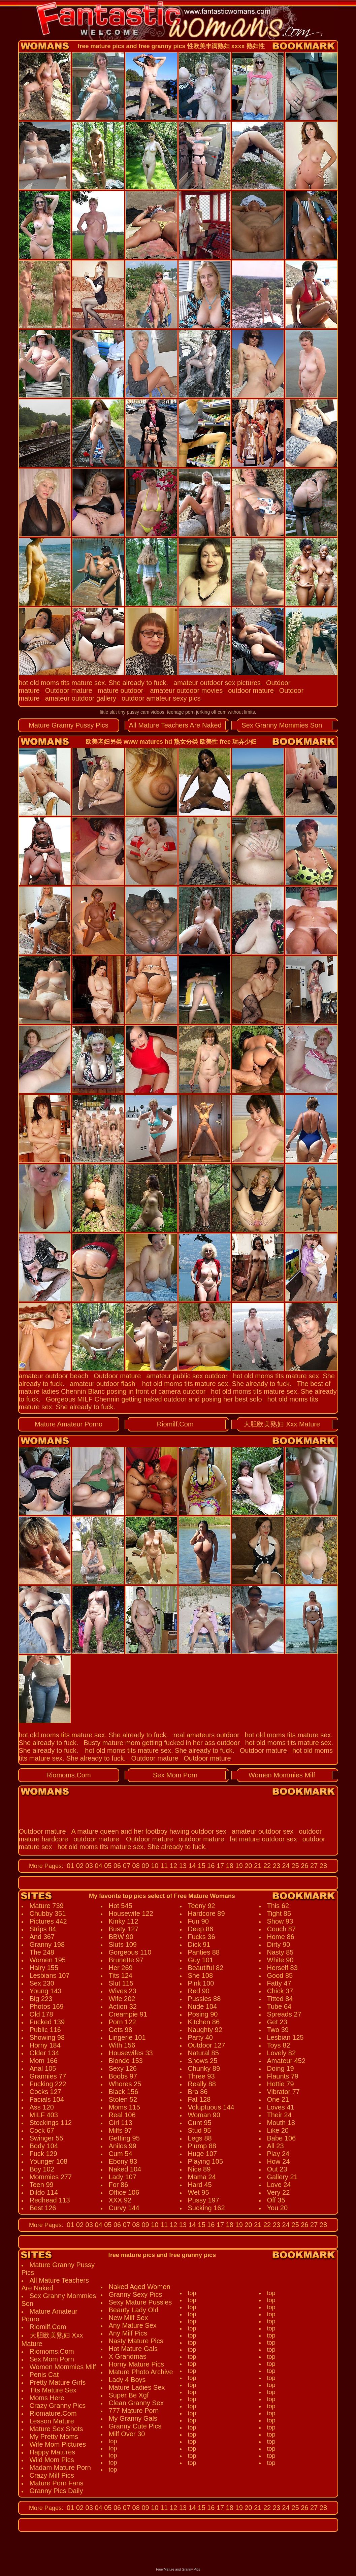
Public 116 (45, 2029)
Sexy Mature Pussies (140, 2302)
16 (210, 1865)
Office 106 (124, 2192)
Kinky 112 (123, 1921)
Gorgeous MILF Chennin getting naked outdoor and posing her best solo (154, 1399)
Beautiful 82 (206, 1967)
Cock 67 (42, 2130)
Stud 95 (199, 2130)
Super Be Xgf (129, 2395)
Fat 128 (199, 2099)
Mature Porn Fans (57, 2483)
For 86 (118, 2184)
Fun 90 (198, 1921)
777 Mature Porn (134, 2410)
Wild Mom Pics (52, 2460)
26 (304, 1865)
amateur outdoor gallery (80, 698)
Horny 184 (45, 2045)
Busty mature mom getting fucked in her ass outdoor (162, 1742)
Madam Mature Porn (60, 2467)
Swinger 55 (46, 2138)
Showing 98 (47, 2037)
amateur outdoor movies (186, 690)
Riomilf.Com (175, 1424)
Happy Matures (52, 2452)
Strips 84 (43, 1929)
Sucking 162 (206, 2208)
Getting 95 (124, 2138)
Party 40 (200, 2037)
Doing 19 (280, 2068)
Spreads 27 (284, 2014)
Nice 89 (199, 2169)
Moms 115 (124, 2107)
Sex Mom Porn (175, 1775)
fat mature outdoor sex (263, 1839)
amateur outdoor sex (262, 1831)
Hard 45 (200, 2184)
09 (144, 1865)
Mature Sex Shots (56, 2429)
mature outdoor (120, 690)
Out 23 (277, 2169)
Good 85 (280, 1975)
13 (182, 1865)
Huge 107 (202, 2153)
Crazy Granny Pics (58, 2405)
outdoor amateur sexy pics (161, 698)
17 (219, 1865)
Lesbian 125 (285, 2037)
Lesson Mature (52, 2421)
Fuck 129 (43, 2153)
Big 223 (41, 1998)
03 (88, 1865)
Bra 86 (198, 2091)
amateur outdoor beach (54, 1376)
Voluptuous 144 (211, 2107)
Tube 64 (279, 2006)
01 (70, 1865)
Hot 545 (120, 1905)
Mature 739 (47, 1905)
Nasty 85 (280, 1952)
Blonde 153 (126, 2060)
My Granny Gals (133, 2418)
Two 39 (278, 2029)
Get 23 (277, 2022)
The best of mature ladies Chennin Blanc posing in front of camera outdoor (175, 1387)
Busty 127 (124, 1929)
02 (79, 1865)
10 (154, 1865)
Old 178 (41, 2014)
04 (97, 1865)
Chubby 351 (48, 1913)
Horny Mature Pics (136, 2364)
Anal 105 (43, 2068)
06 (116, 1865)
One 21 (278, 2099)
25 (294, 1865)
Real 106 (122, 2115)
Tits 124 (120, 1975)
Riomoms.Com (68, 1775)
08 (135, 1865)
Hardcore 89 (206, 1913)
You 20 (277, 2208)
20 (247, 1865)
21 (257, 1865)
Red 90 (199, 1991)
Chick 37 (280, 1991)
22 (266, 1865)
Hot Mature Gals (133, 2348)
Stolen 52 (123, 2099)
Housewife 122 (131, 1913)
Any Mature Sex (133, 2325)
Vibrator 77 (283, 2091)
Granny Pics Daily (56, 2490)
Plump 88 (202, 2146)
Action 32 (123, 2006)
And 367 (42, 1936)
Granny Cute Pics (135, 2426)
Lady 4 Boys (127, 2379)
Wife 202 (122, 1998)
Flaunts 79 (282, 2076)
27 (313, 1865)
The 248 (42, 1952)
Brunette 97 (126, 1960)
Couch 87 (281, 1929)
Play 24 (278, 2153)
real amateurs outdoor (206, 1735)
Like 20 (278, 2130)
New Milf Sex (128, 2317)
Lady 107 (122, 2177)
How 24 (278, 2161)
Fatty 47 (279, 1983)
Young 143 (46, 1991)
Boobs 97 (123, 2076)
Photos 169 (47, 2006)
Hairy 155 (44, 1967)
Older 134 (44, 2053)
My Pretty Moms (54, 2436)
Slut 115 (121, 1983)
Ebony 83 (123, 2161)
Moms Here (47, 2398)
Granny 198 (47, 1944)
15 (200, 1865)
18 (228, 1865)
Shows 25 (203, 2060)
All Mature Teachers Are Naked (175, 725)
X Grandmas (128, 2356)
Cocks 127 (46, 2091)
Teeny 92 (201, 1905)
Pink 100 (201, 1983)
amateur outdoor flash (102, 1383)
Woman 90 (204, 2115)
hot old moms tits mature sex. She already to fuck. (93, 682)
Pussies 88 (204, 1998)
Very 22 (278, 2192)
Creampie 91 (128, 2014)
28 (322, 1865)
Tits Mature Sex (53, 2390)
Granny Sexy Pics (135, 2294)
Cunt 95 (200, 2122)
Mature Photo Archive (141, 2372)
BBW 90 (121, 1936)
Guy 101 (201, 1960)
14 (191, 1865)
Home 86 (280, 1936)
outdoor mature (251, 690)
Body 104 (44, 2146)
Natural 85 (203, 2053)
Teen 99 (42, 2184)
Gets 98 (120, 2029)
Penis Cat (44, 2374)
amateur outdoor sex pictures (217, 682)
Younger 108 (49, 2161)
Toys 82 (278, 2045)
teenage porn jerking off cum (197, 712)
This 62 (278, 1905)
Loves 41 (280, 2107)
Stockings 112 (51, 2122)
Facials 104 (47, 2099)
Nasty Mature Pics (136, 2341)
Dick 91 (199, 1944)
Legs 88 (200, 2138)
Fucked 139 (47, 2022)
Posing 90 (203, 2014)
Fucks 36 (201, 1936)
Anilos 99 (122, 2146)
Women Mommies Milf (282, 1775)
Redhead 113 (50, 2200)
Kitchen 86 (204, 2022)
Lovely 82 (281, 2053)
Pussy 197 (203, 2200)
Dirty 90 (278, 1944)
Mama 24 (202, 2177)
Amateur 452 (286, 2060)
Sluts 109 (123, 1944)
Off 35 (276, 2200)
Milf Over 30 (127, 2434)
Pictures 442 (48, 1921)
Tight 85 (279, 1913)
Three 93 (201, 2076)
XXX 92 (120, 2200)
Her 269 (121, 1967)
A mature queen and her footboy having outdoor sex (148, 1831)
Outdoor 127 (206, 2045)
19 (238, 1865)
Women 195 (48, 1960)
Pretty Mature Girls (58, 2382)
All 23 (275, 2146)
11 (163, 1865)
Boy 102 (42, 2169)
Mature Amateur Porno (68, 1424)
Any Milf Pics (128, 2333)
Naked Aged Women (139, 2286)
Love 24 (279, 2184)
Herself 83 (282, 1967)
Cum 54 (120, 2153)
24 (285, 1865)
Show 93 (280, 1921)
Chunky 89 (204, 2068)
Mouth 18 (281, 2122)
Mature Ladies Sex (137, 2387)
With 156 (122, 2045)
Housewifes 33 (131, 2053)
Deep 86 (201, 1929)
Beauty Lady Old (134, 2310)
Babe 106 (281, 2138)
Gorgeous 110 (130, 1952)
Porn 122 (122, 2022)
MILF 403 (44, 2115)
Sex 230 (42, 1983)
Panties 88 (204, 1952)
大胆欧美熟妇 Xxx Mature (282, 1424)
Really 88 (202, 2084)
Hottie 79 (280, 2084)
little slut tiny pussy (119, 712)
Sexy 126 (123, 2068)
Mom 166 (44, 2060)
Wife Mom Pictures (58, 2444)
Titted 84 (280, 1998)
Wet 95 (198, 2192)
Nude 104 (202, 2006)
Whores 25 (125, 2084)
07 (125, 1865)
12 (172, 1865)
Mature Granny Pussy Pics (68, 725)
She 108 (200, 1975)
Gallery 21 (282, 2177)
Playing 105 (205, 2161)
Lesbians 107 (50, 1975)
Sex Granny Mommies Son (281, 725)
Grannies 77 (48, 2076)
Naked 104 (125, 2169)
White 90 (280, 1960)
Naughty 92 (205, 2029)
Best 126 (43, 2208)
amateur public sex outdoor (186, 1376)
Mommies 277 (51, 2177)
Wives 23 (122, 1991)
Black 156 (123, 2091)
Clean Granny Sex (136, 2403)
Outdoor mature (68, 690)
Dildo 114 (44, 2192)
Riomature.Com (53, 2413)
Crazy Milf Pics (52, 2475)
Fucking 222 (48, 2084)
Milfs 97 (120, 2130)
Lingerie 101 (127, 2037)
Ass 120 (42, 2107)
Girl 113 (120, 2122)
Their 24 (279, 2115)
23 (275, 1865)
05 (107, 1865)
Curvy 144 (124, 2208)
